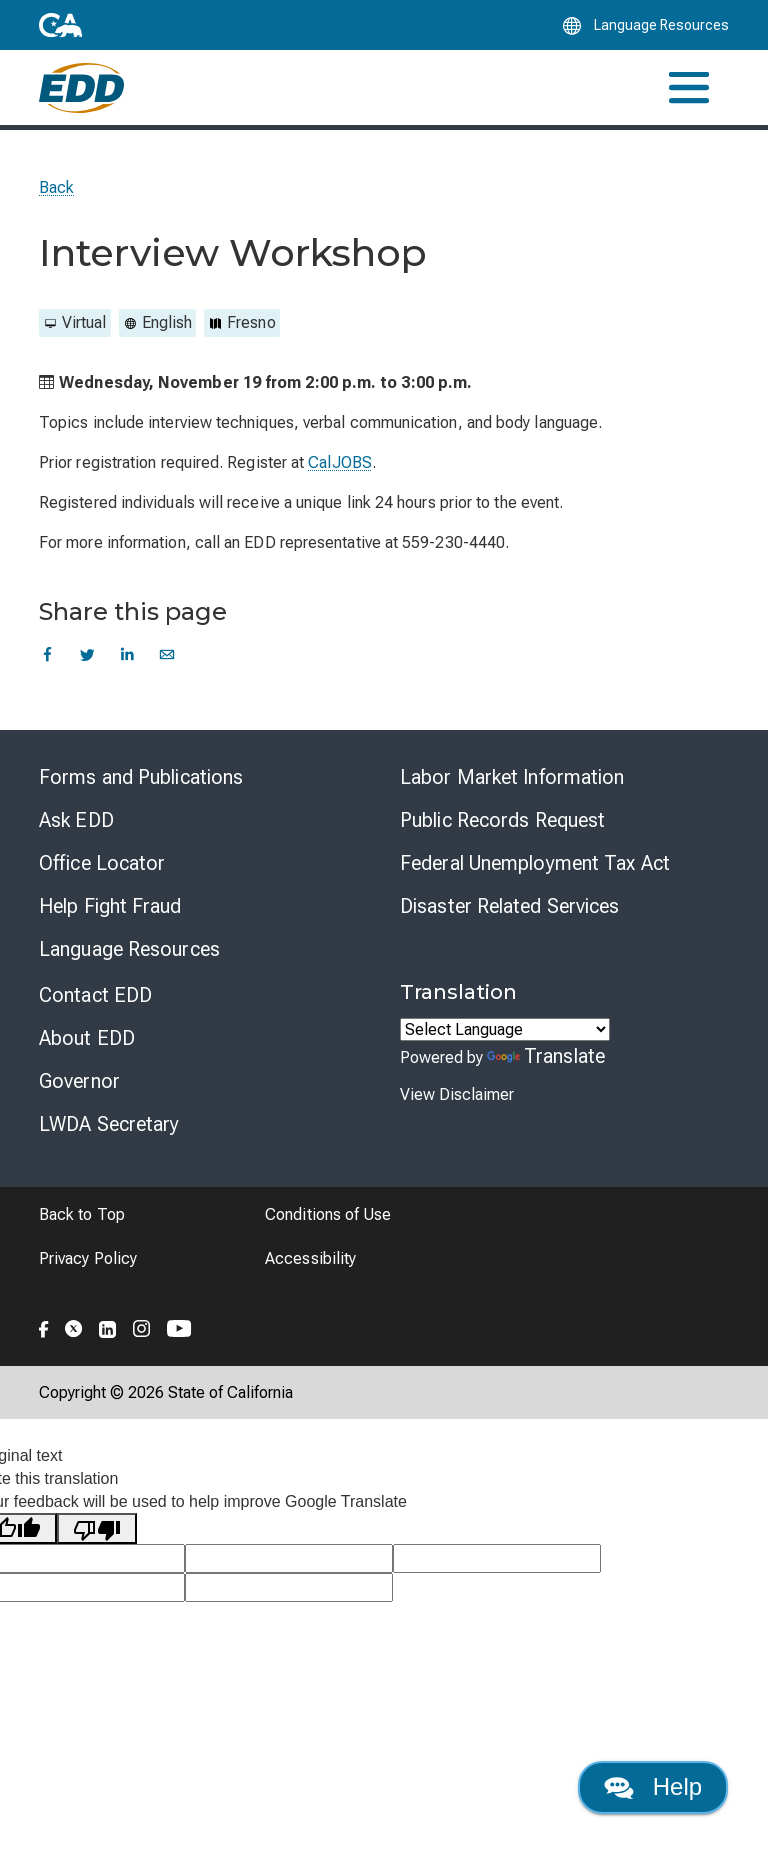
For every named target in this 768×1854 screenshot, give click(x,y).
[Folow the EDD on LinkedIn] (108, 1326)
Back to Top (82, 1214)
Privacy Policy (88, 1258)
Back (56, 187)
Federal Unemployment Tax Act (535, 863)
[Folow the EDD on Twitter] (74, 1326)
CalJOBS (340, 462)
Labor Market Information (512, 777)
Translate (546, 1056)
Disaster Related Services (510, 906)
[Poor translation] (97, 1528)
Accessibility (310, 1258)
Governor (79, 1081)
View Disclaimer (457, 1094)
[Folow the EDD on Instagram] (142, 1326)
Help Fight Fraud (110, 906)
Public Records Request (502, 820)
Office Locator (102, 863)
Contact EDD (95, 995)
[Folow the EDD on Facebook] (44, 1326)
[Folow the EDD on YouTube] (179, 1326)
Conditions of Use (328, 1214)
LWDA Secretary (109, 1124)
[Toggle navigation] (689, 87)
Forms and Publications (141, 777)
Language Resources (129, 949)
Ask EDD (76, 820)
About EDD (87, 1038)
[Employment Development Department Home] (81, 88)
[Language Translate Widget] (505, 1029)
